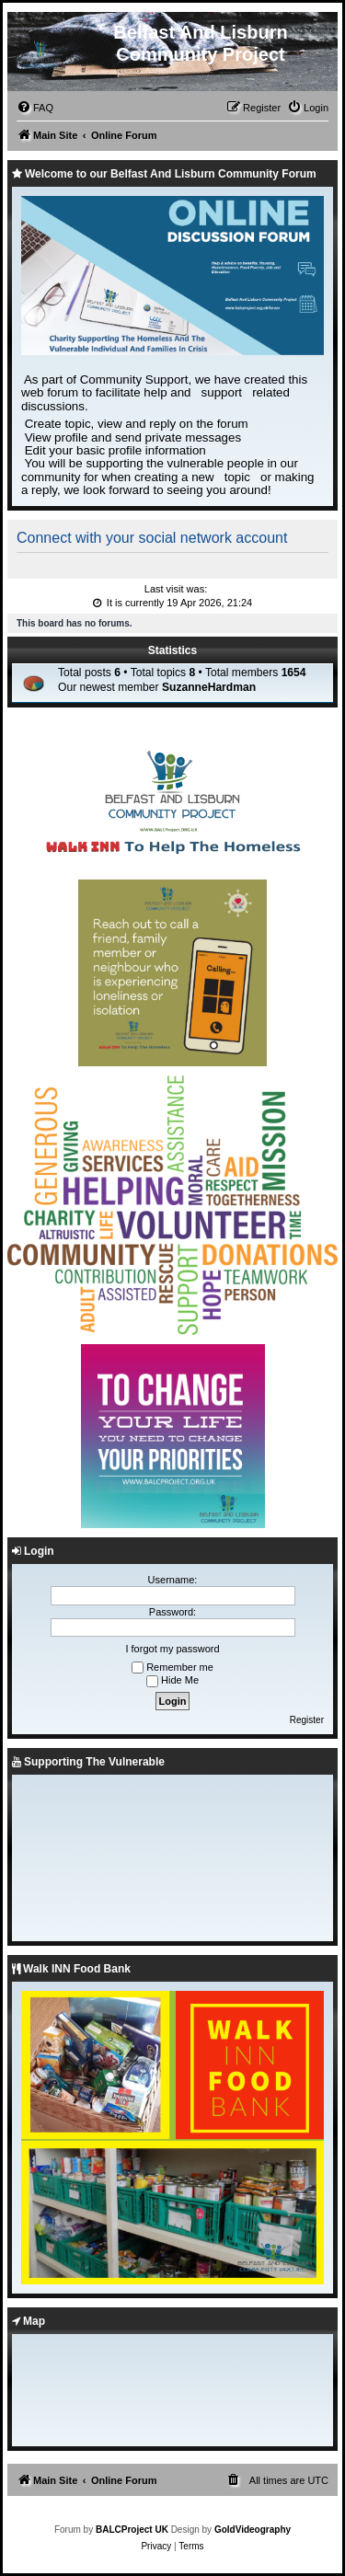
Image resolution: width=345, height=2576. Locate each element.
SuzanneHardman (209, 687)
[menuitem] (35, 108)
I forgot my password (172, 1648)
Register (307, 1720)
